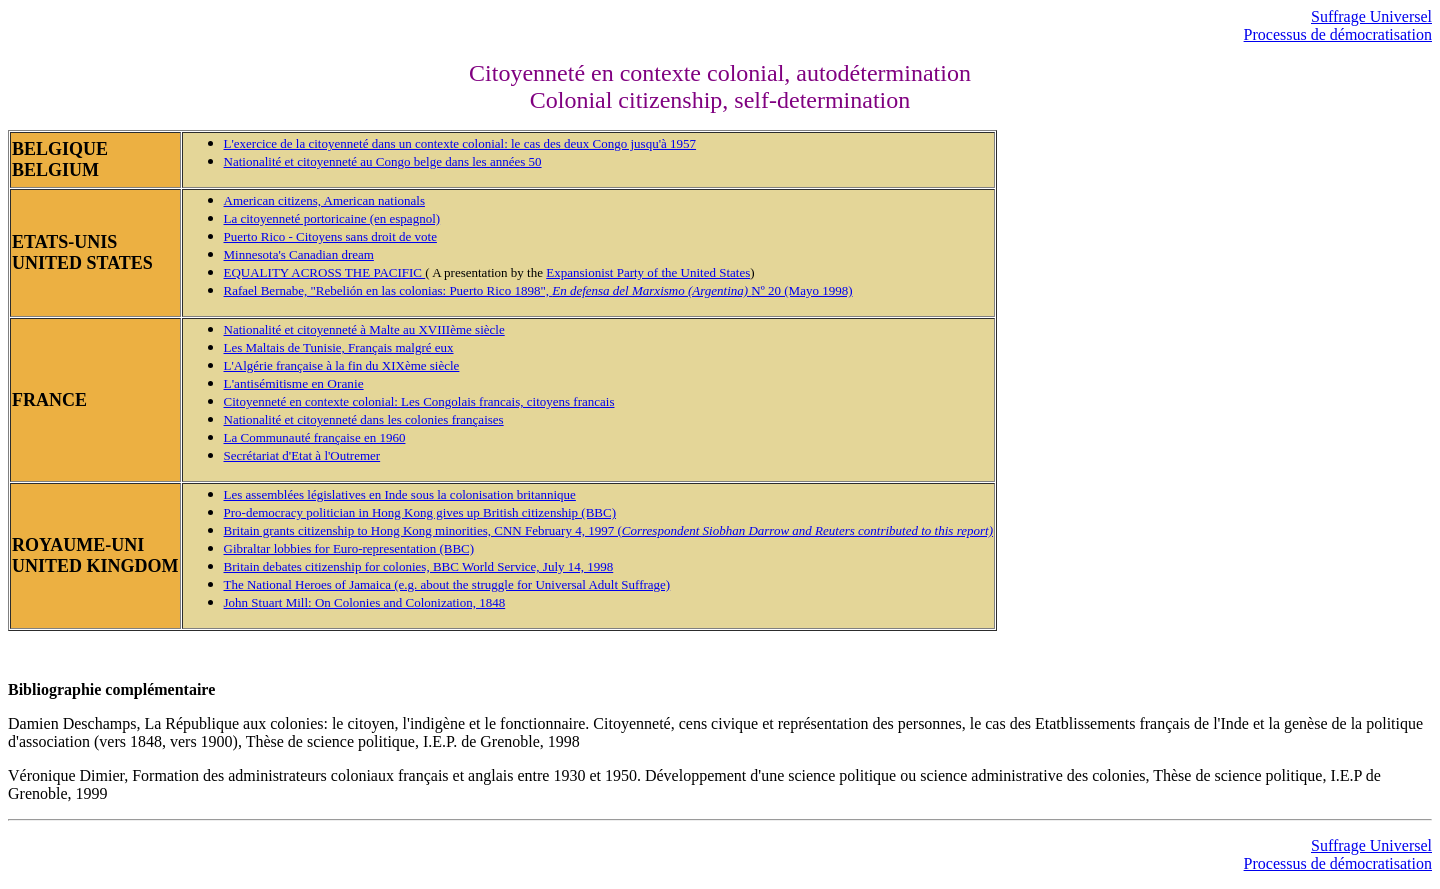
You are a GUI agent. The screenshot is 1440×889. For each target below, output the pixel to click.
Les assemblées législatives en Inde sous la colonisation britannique (400, 494)
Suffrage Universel (1371, 16)
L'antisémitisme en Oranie (294, 383)
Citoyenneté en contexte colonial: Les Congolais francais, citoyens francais (419, 401)
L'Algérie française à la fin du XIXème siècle (342, 365)
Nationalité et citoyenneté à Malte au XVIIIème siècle (364, 329)
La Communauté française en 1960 (315, 437)
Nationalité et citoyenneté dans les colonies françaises (364, 419)
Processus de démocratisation (1338, 34)
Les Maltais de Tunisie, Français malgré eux (339, 347)
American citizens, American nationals (324, 200)
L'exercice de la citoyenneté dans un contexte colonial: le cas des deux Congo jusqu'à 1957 (460, 143)
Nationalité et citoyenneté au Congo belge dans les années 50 (383, 161)
